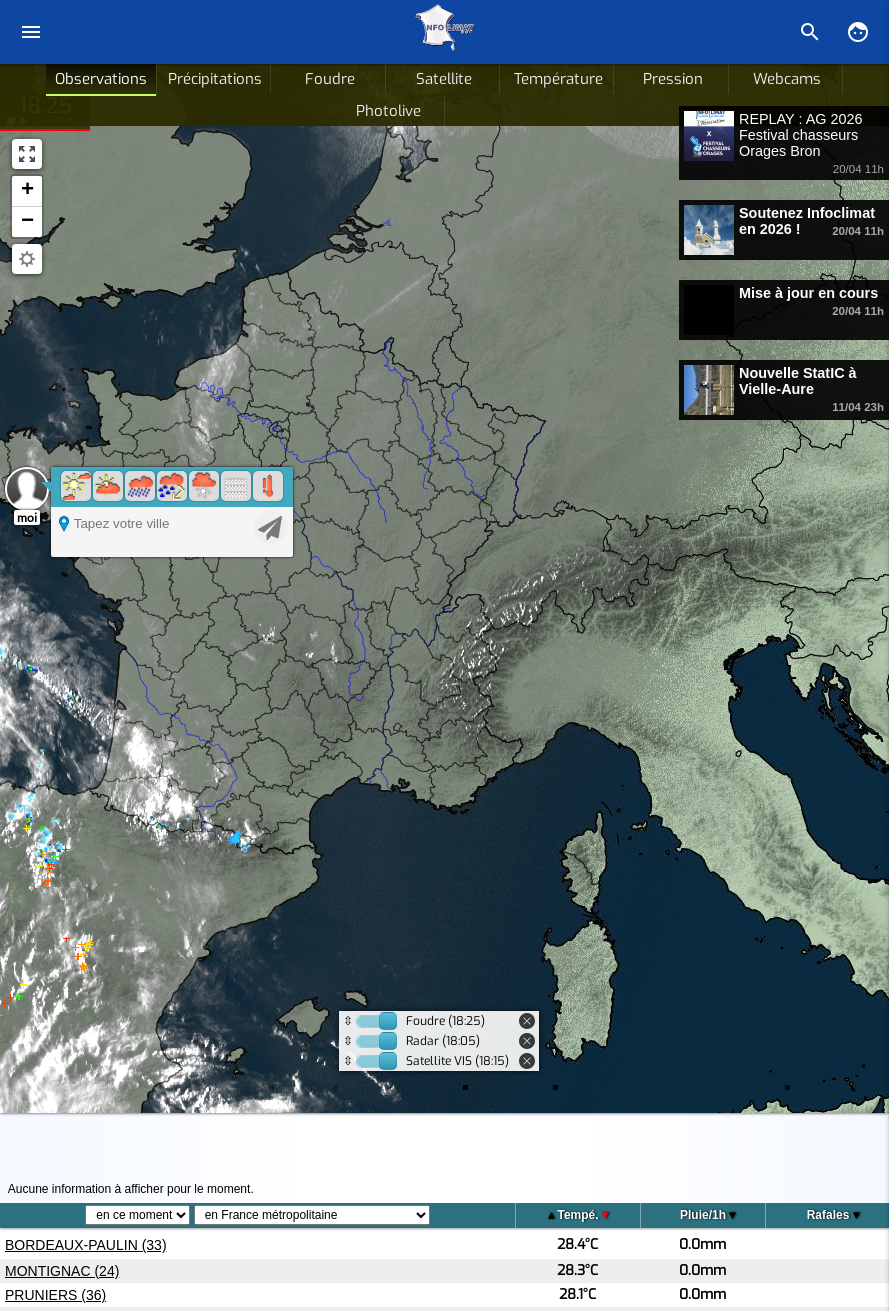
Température (558, 79)
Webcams (787, 79)
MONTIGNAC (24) (62, 1271)
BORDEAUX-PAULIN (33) (86, 1245)
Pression (673, 79)
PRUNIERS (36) (55, 1295)
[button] (27, 191)
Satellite (444, 79)
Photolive (388, 111)
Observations (101, 79)
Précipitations (215, 79)
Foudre (330, 79)
